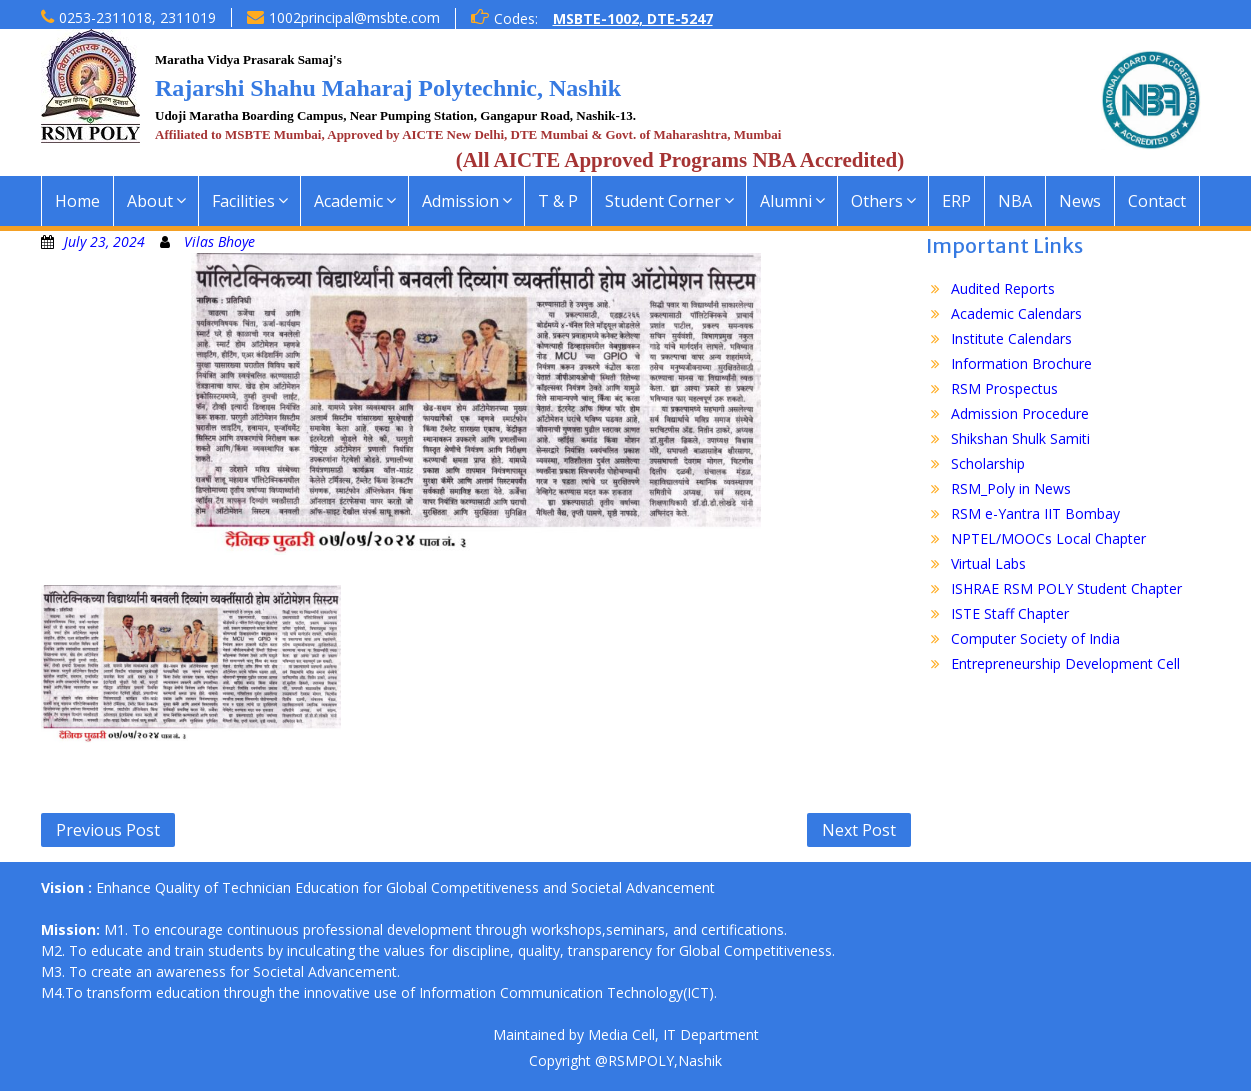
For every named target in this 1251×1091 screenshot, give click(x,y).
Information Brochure (1021, 363)
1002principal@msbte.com (354, 17)
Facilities (243, 201)
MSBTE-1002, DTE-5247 (633, 18)
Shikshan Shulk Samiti (1020, 438)
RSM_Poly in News (1011, 488)
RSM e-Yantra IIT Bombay (1035, 513)
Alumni (786, 201)
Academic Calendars (1016, 313)
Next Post (859, 830)
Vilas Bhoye (219, 241)
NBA (1015, 201)
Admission (460, 201)
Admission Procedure (1020, 413)
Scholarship (988, 463)
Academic (348, 201)
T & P (558, 201)
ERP (956, 201)
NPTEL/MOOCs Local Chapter (1048, 538)
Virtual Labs (988, 563)
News (1080, 201)
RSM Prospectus (1004, 388)
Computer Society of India (1035, 638)
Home (77, 201)
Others (877, 201)
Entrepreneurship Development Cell (1065, 663)
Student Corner (663, 201)
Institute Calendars (1011, 338)
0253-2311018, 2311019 (137, 17)
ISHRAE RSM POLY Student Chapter (1066, 588)
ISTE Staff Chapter (1010, 613)
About (150, 201)
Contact (1157, 201)
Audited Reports (1003, 288)
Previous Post (108, 830)
